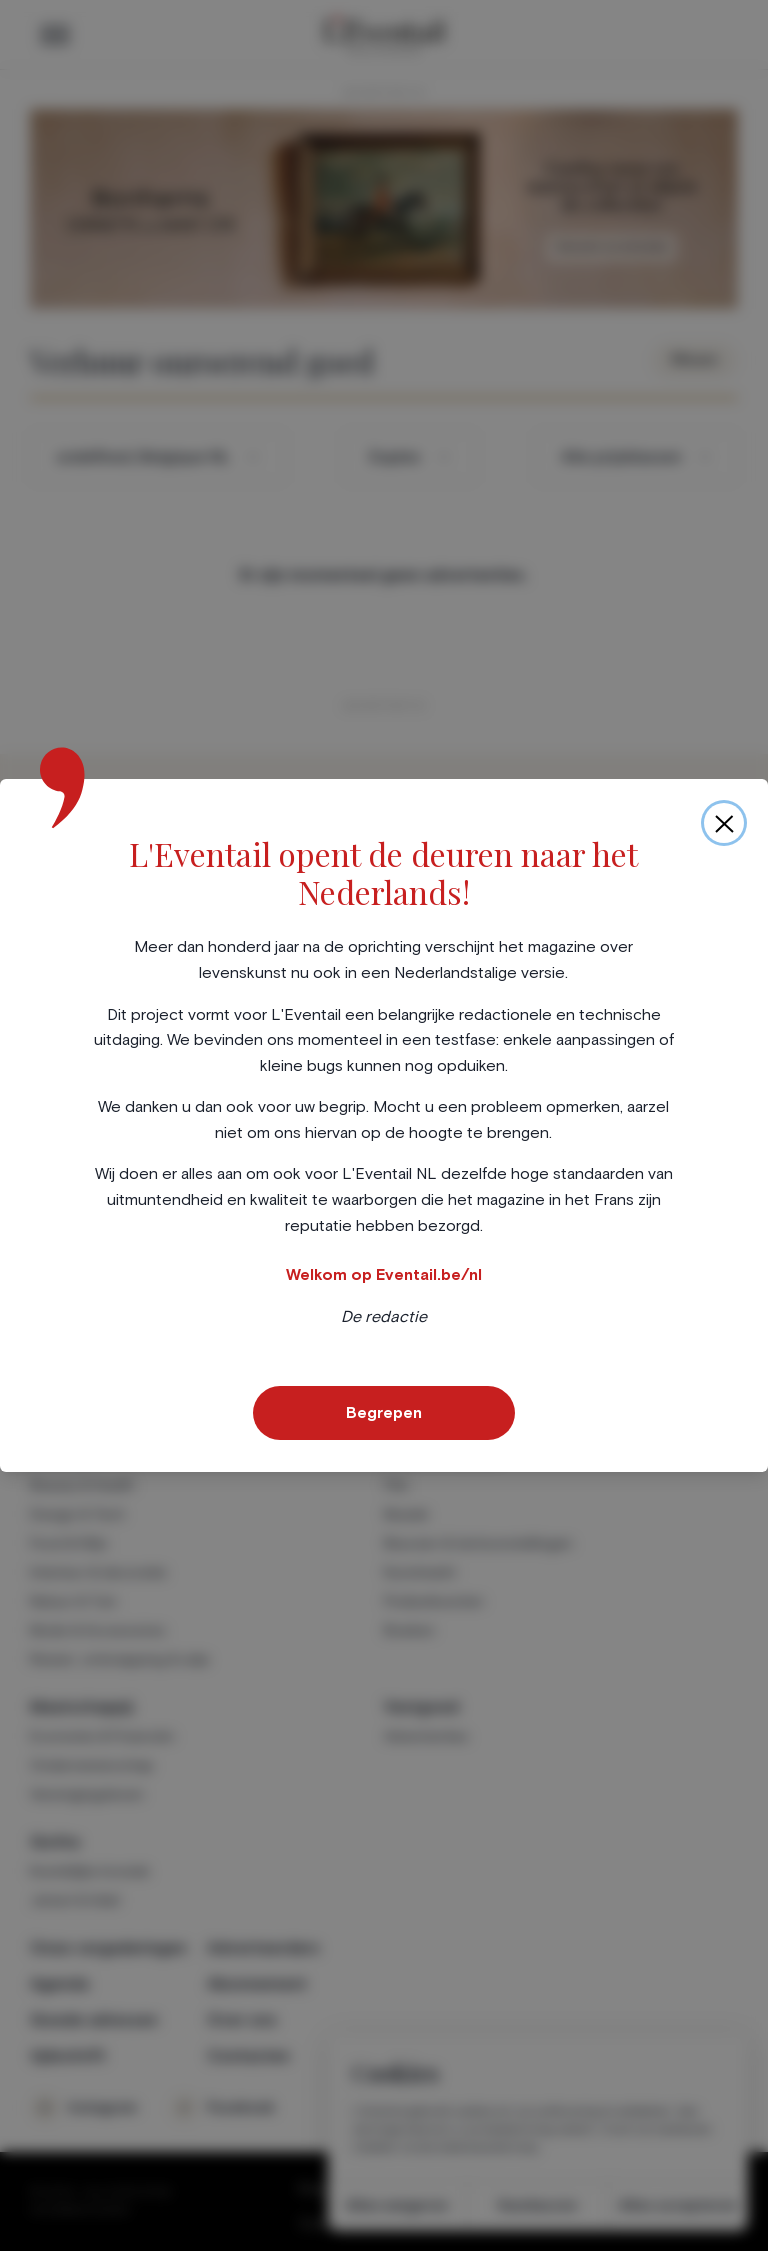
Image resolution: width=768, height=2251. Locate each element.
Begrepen (384, 1413)
